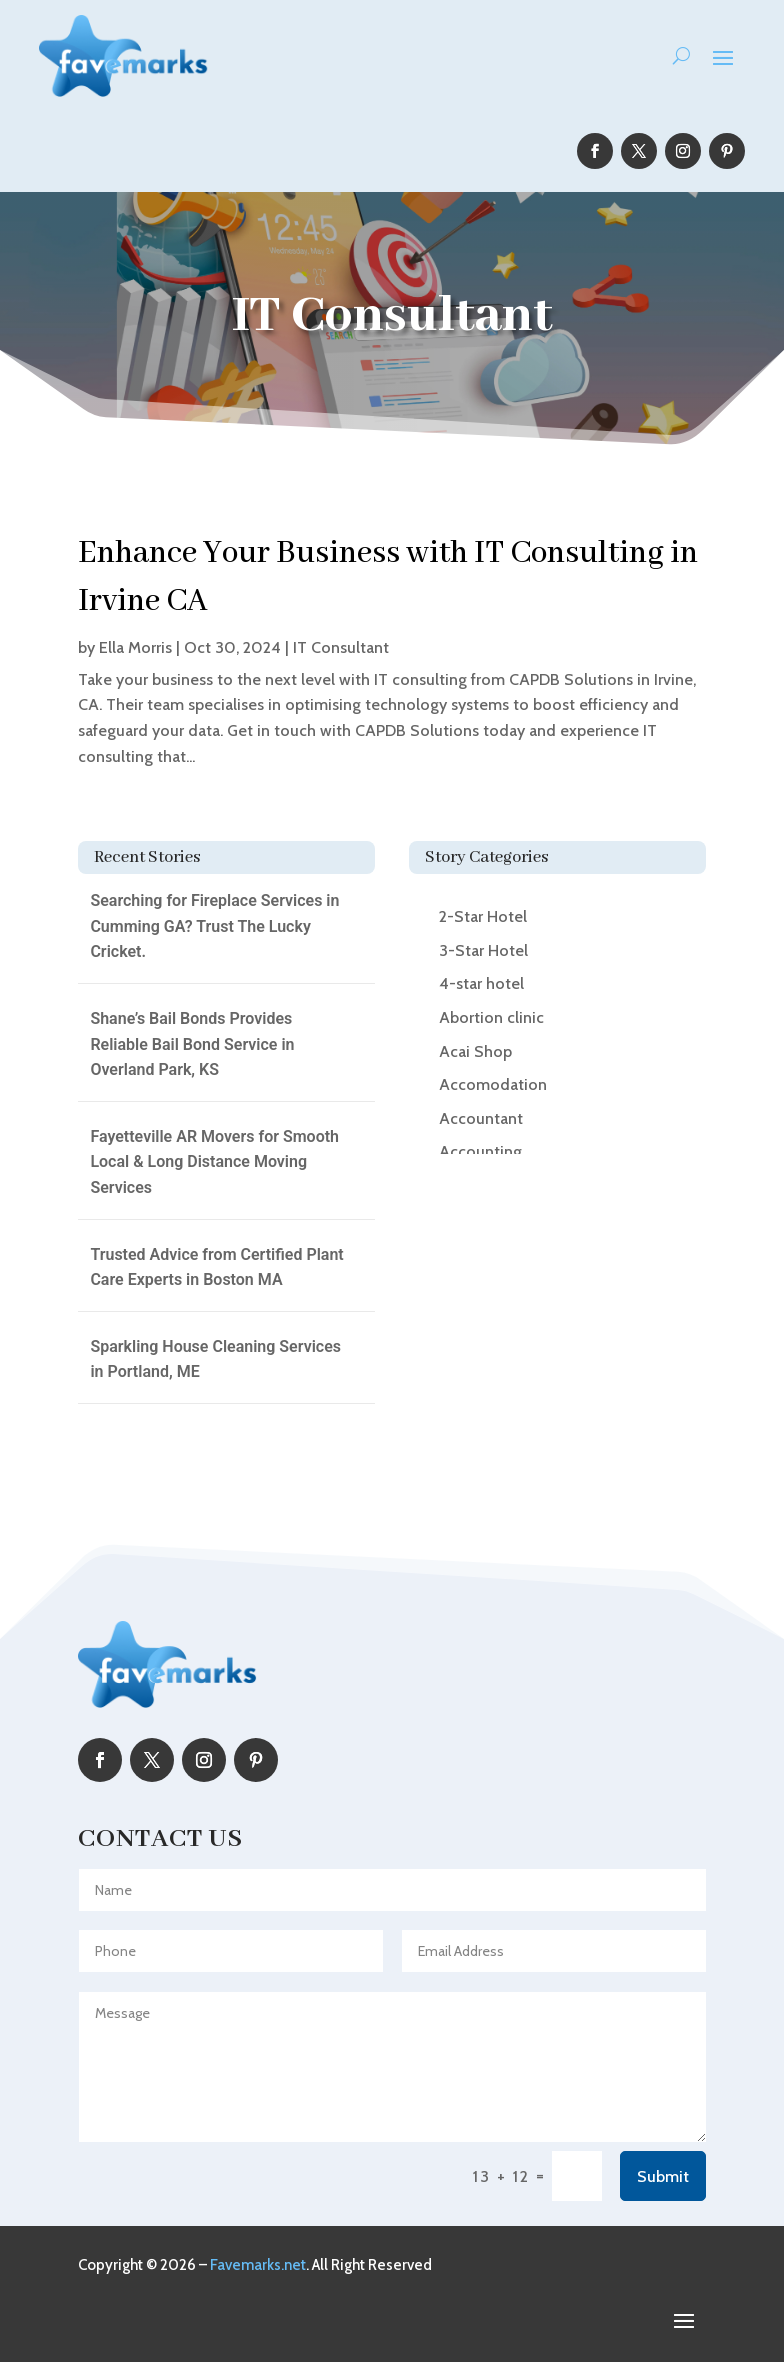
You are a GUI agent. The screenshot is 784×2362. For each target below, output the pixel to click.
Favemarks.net (258, 2265)
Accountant (481, 1118)
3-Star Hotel (483, 950)
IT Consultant (341, 647)
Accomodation (493, 1084)
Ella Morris (135, 647)
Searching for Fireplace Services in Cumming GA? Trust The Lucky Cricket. (214, 926)
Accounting (480, 1151)
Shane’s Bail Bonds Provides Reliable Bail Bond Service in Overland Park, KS (192, 1044)
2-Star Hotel (483, 916)
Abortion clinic (491, 1017)
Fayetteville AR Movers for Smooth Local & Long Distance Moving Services (214, 1162)
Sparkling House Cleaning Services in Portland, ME (215, 1359)
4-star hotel (481, 983)
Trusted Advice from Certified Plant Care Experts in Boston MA (216, 1267)
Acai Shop (475, 1051)
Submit (663, 2176)
